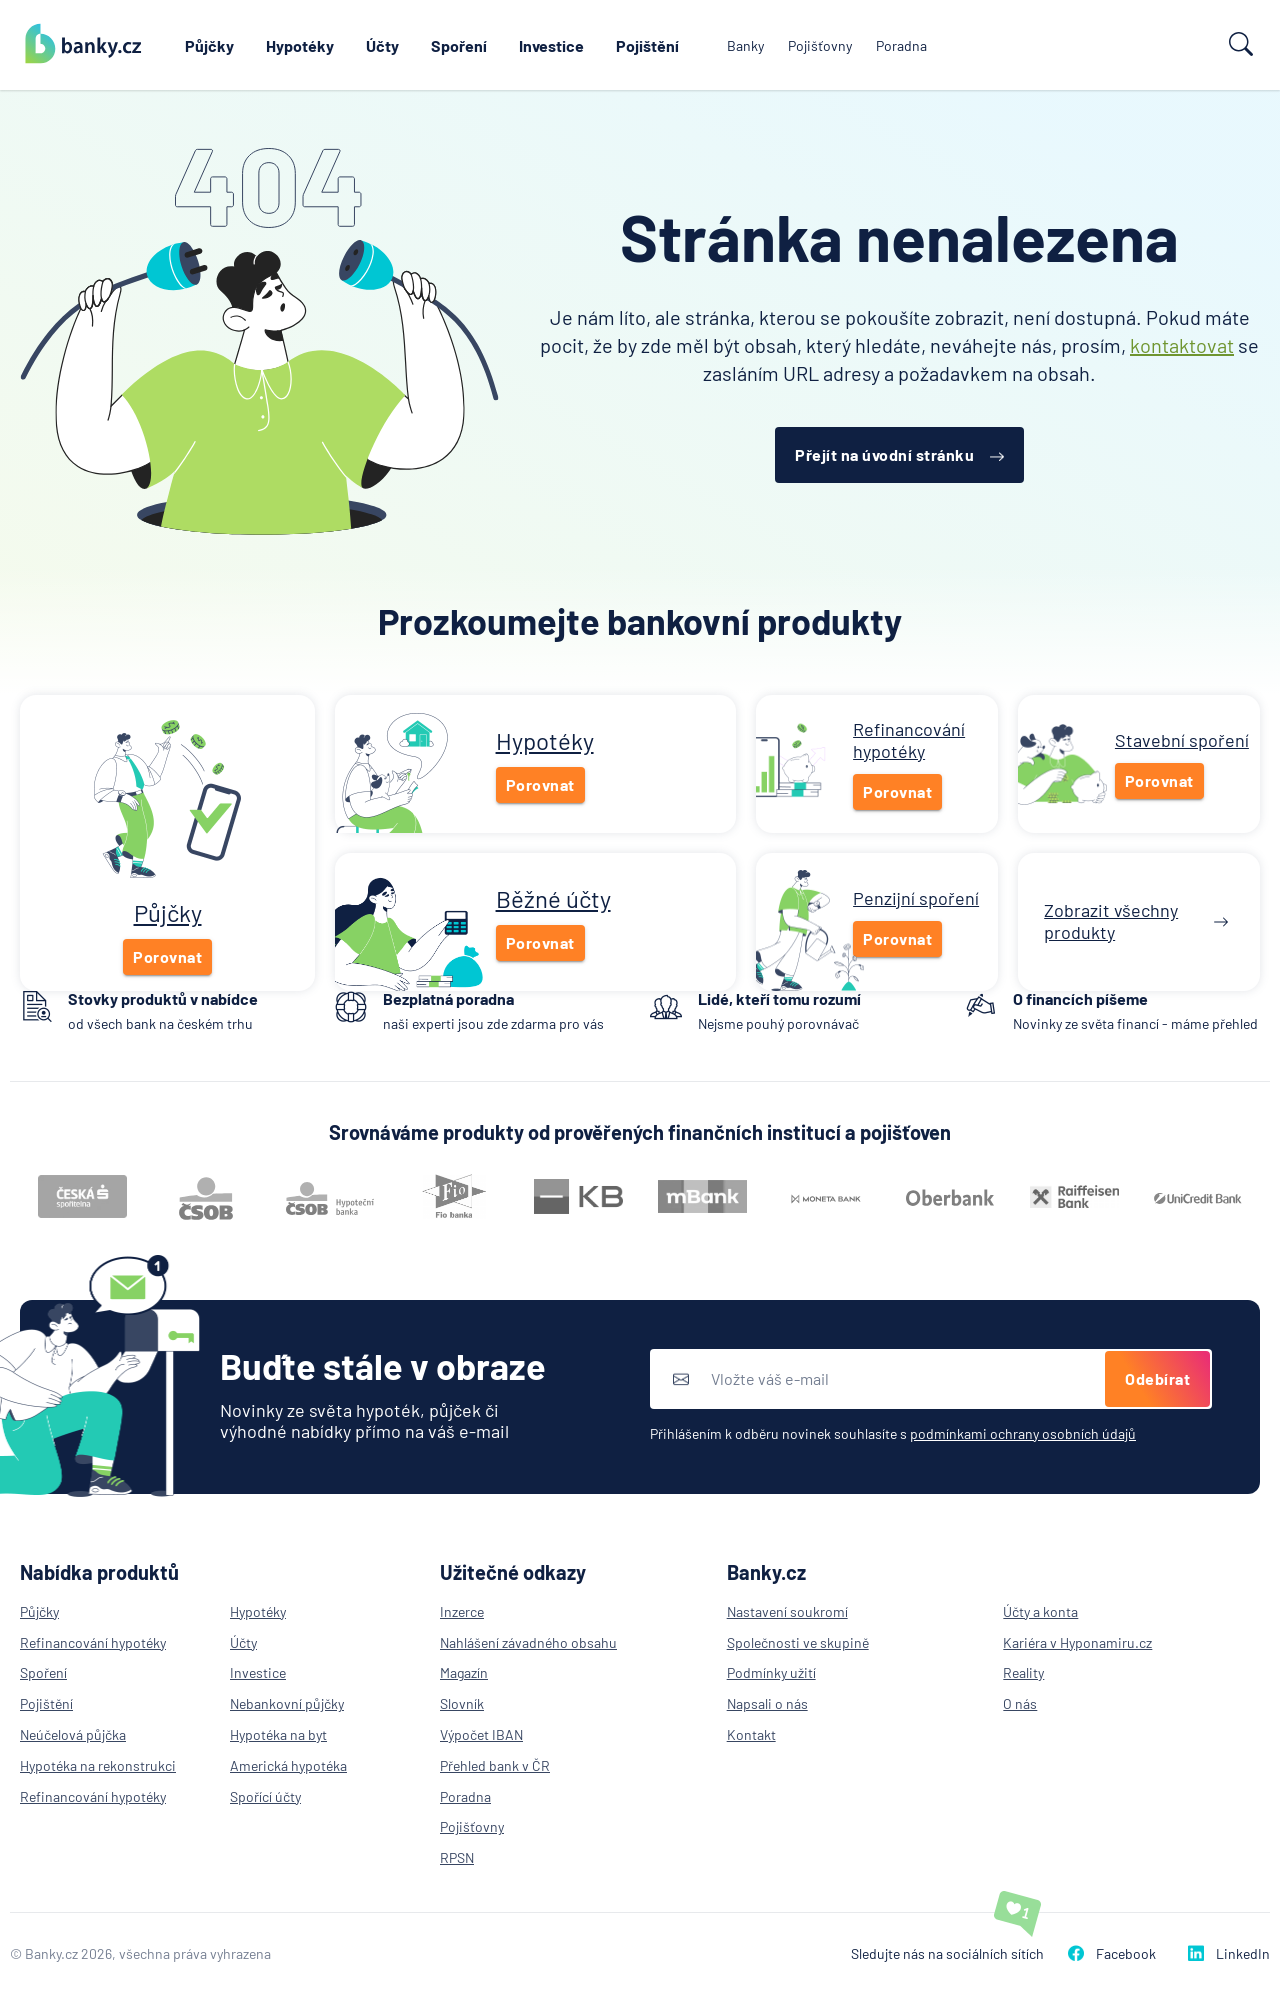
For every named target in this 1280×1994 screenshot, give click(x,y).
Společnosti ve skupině (798, 1642)
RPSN (457, 1857)
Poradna (901, 45)
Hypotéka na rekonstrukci (98, 1765)
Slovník (462, 1703)
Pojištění (647, 45)
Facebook (1112, 1953)
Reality (1023, 1672)
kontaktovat (1182, 345)
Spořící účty (265, 1796)
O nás (1020, 1703)
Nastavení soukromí (787, 1611)
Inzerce (462, 1611)
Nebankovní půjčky (287, 1703)
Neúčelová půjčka (73, 1734)
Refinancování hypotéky (93, 1642)
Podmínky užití (771, 1672)
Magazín (464, 1672)
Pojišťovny (820, 45)
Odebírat (1157, 1378)
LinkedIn (1229, 1953)
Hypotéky (300, 45)
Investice (551, 45)
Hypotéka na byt (278, 1734)
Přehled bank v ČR (495, 1765)
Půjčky (209, 45)
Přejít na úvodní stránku (899, 454)
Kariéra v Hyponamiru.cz (1077, 1642)
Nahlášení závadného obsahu (528, 1642)
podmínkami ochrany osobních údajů (1023, 1433)
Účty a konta (1040, 1611)
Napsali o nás (767, 1703)
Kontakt (751, 1734)
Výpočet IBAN (481, 1734)
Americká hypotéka (288, 1765)
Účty (382, 45)
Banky (745, 45)
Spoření (459, 45)
